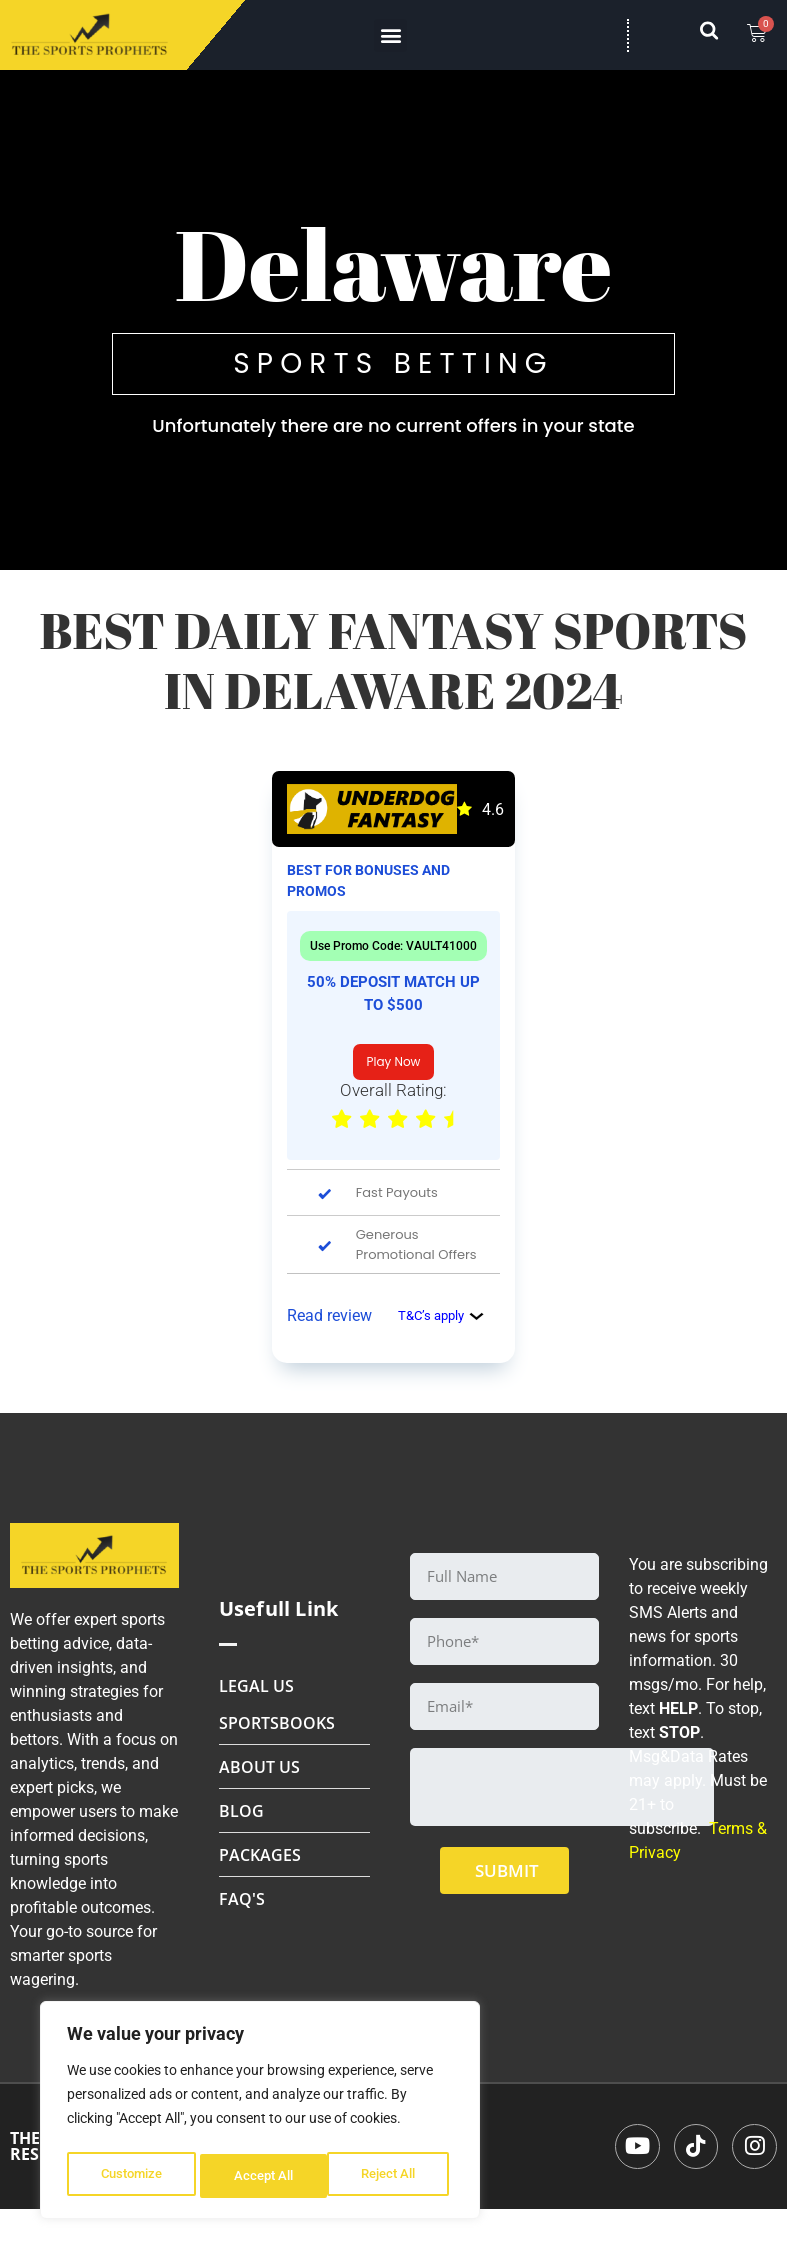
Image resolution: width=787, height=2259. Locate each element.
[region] (260, 2114)
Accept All (392, 2176)
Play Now (394, 1061)
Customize (131, 2176)
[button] (390, 35)
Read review (329, 1315)
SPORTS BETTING (393, 363)
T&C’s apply (441, 1315)
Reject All (262, 2176)
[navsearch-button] (719, 35)
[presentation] (562, 1787)
